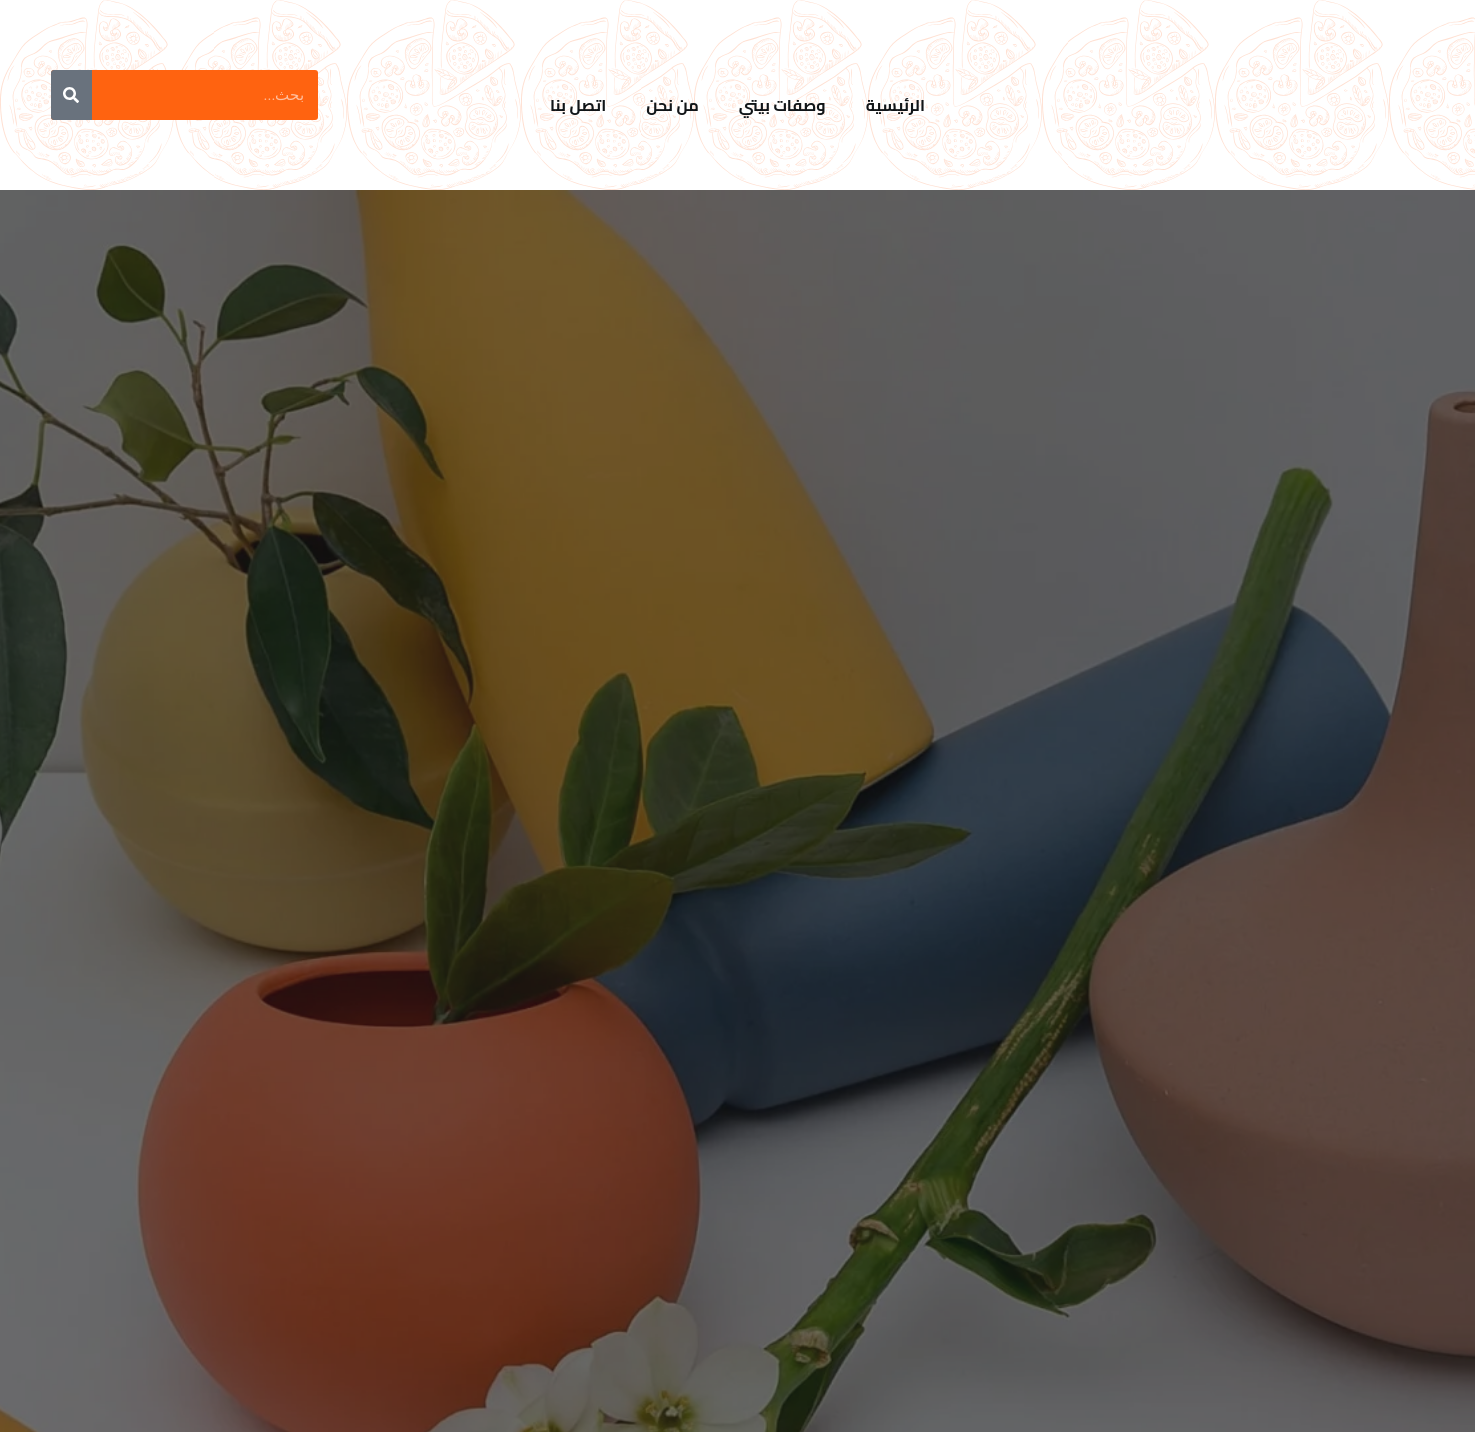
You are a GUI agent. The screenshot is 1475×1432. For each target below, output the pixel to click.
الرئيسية (895, 105)
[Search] (71, 95)
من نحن (672, 105)
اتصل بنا (578, 105)
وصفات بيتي (782, 105)
